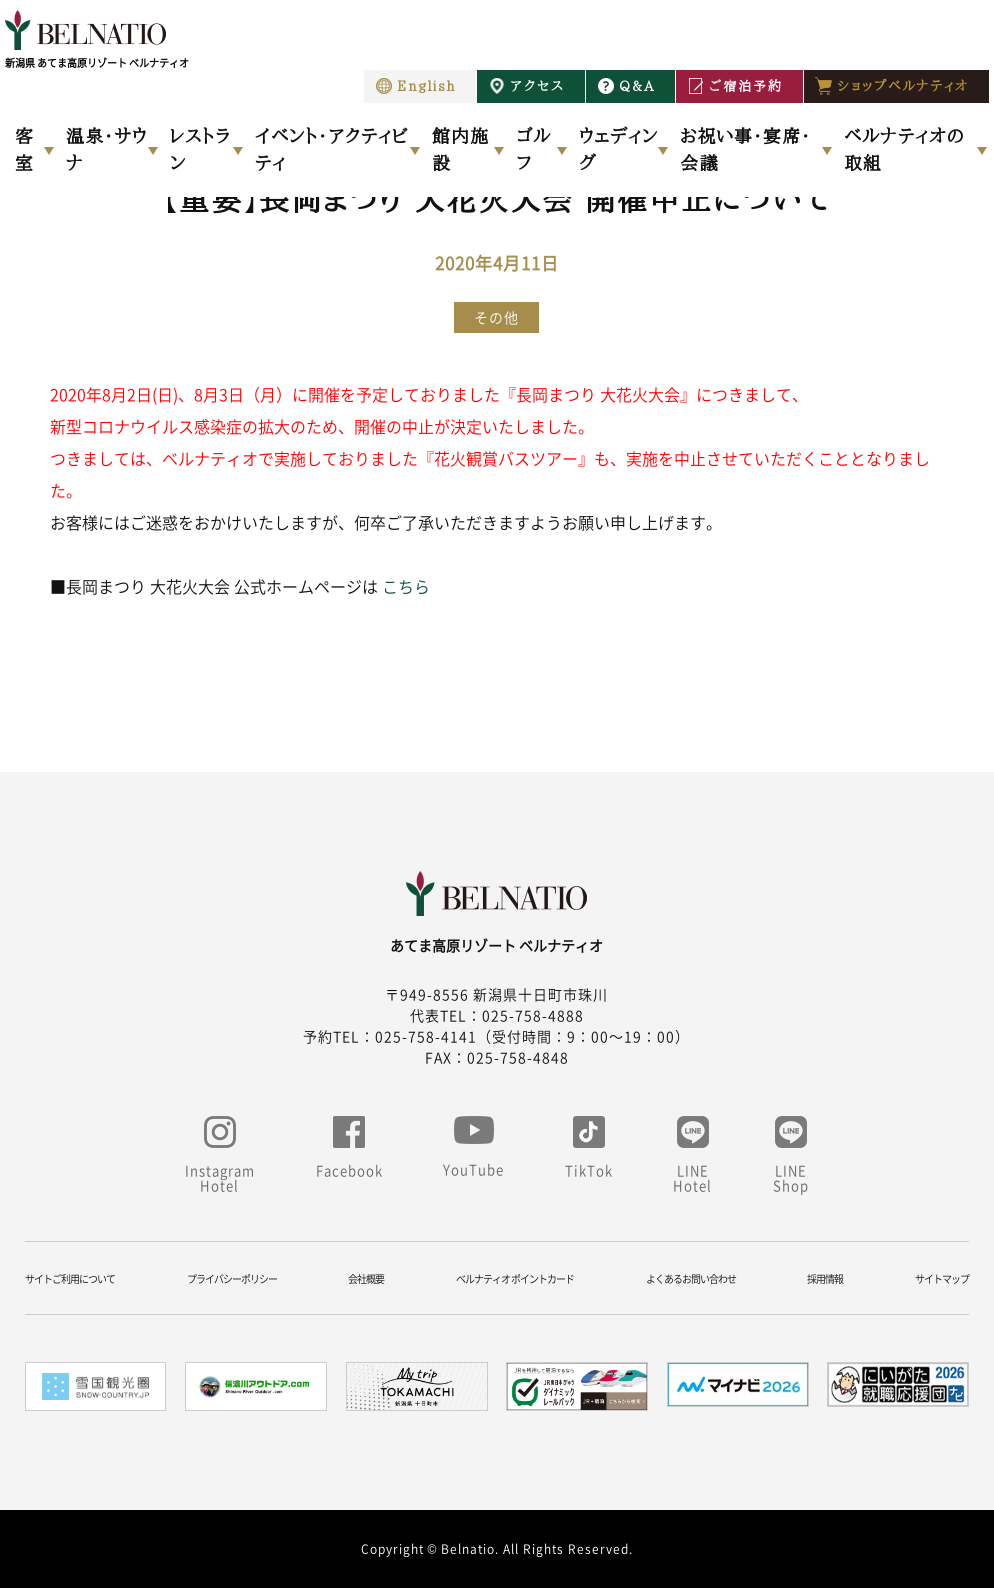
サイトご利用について (70, 1278)
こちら (406, 586)
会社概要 (366, 1278)
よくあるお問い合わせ (691, 1278)
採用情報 (825, 1278)
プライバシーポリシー (232, 1278)
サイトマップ (942, 1278)
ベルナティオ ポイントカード (515, 1278)
